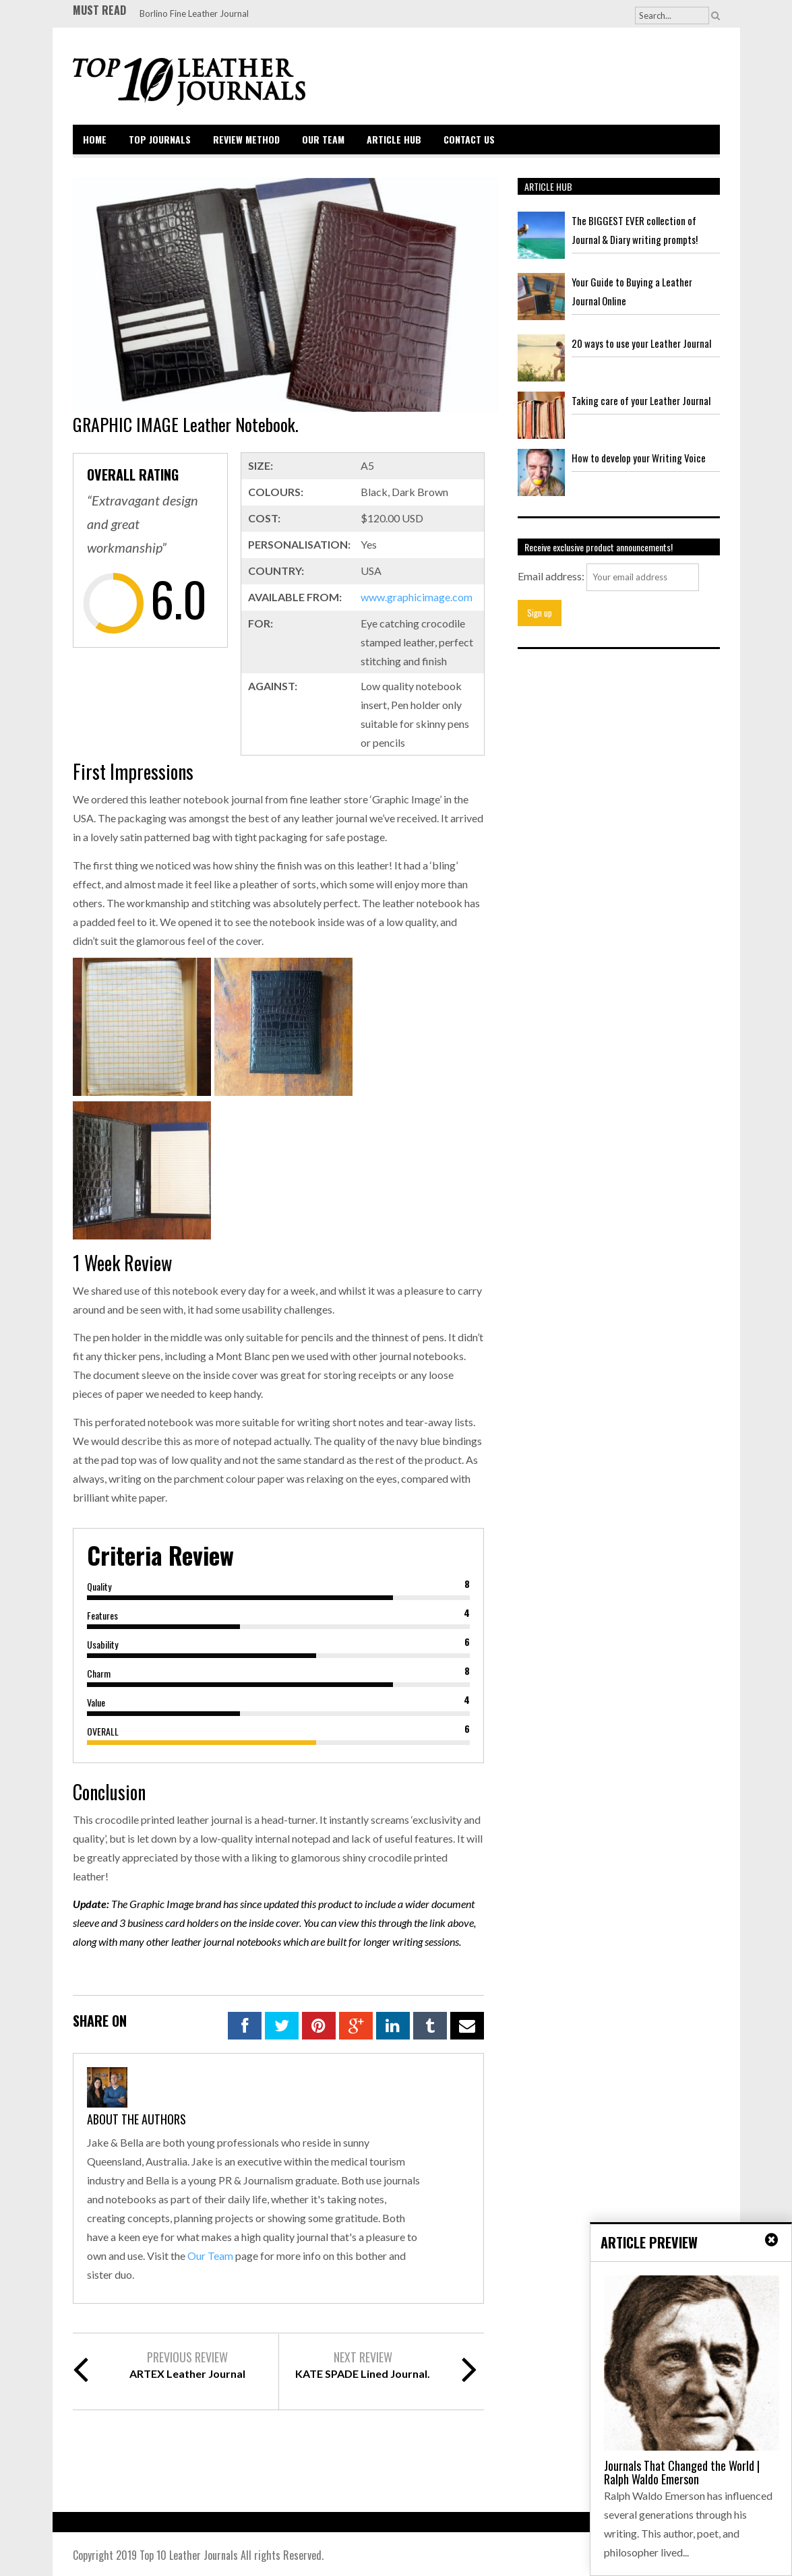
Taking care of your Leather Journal (641, 400)
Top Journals (160, 139)
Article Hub (394, 139)
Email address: (551, 576)
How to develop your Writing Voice (639, 457)
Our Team (323, 139)
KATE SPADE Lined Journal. (362, 2373)
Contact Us (469, 139)
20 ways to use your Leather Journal (641, 343)
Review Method (246, 139)
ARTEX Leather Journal (187, 2373)
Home (94, 139)
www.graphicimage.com (417, 596)
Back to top (690, 2556)
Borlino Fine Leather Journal (194, 13)
